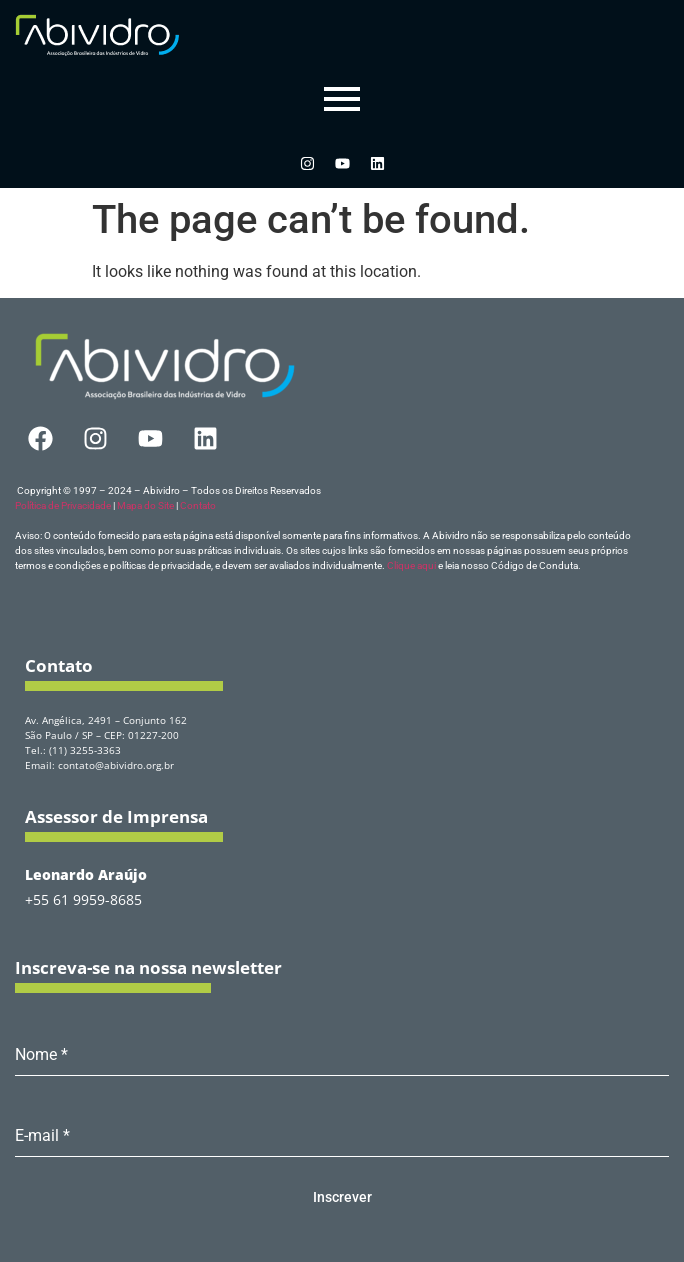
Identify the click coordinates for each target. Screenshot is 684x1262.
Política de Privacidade (63, 505)
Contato (198, 505)
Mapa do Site (145, 505)
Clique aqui (411, 565)
